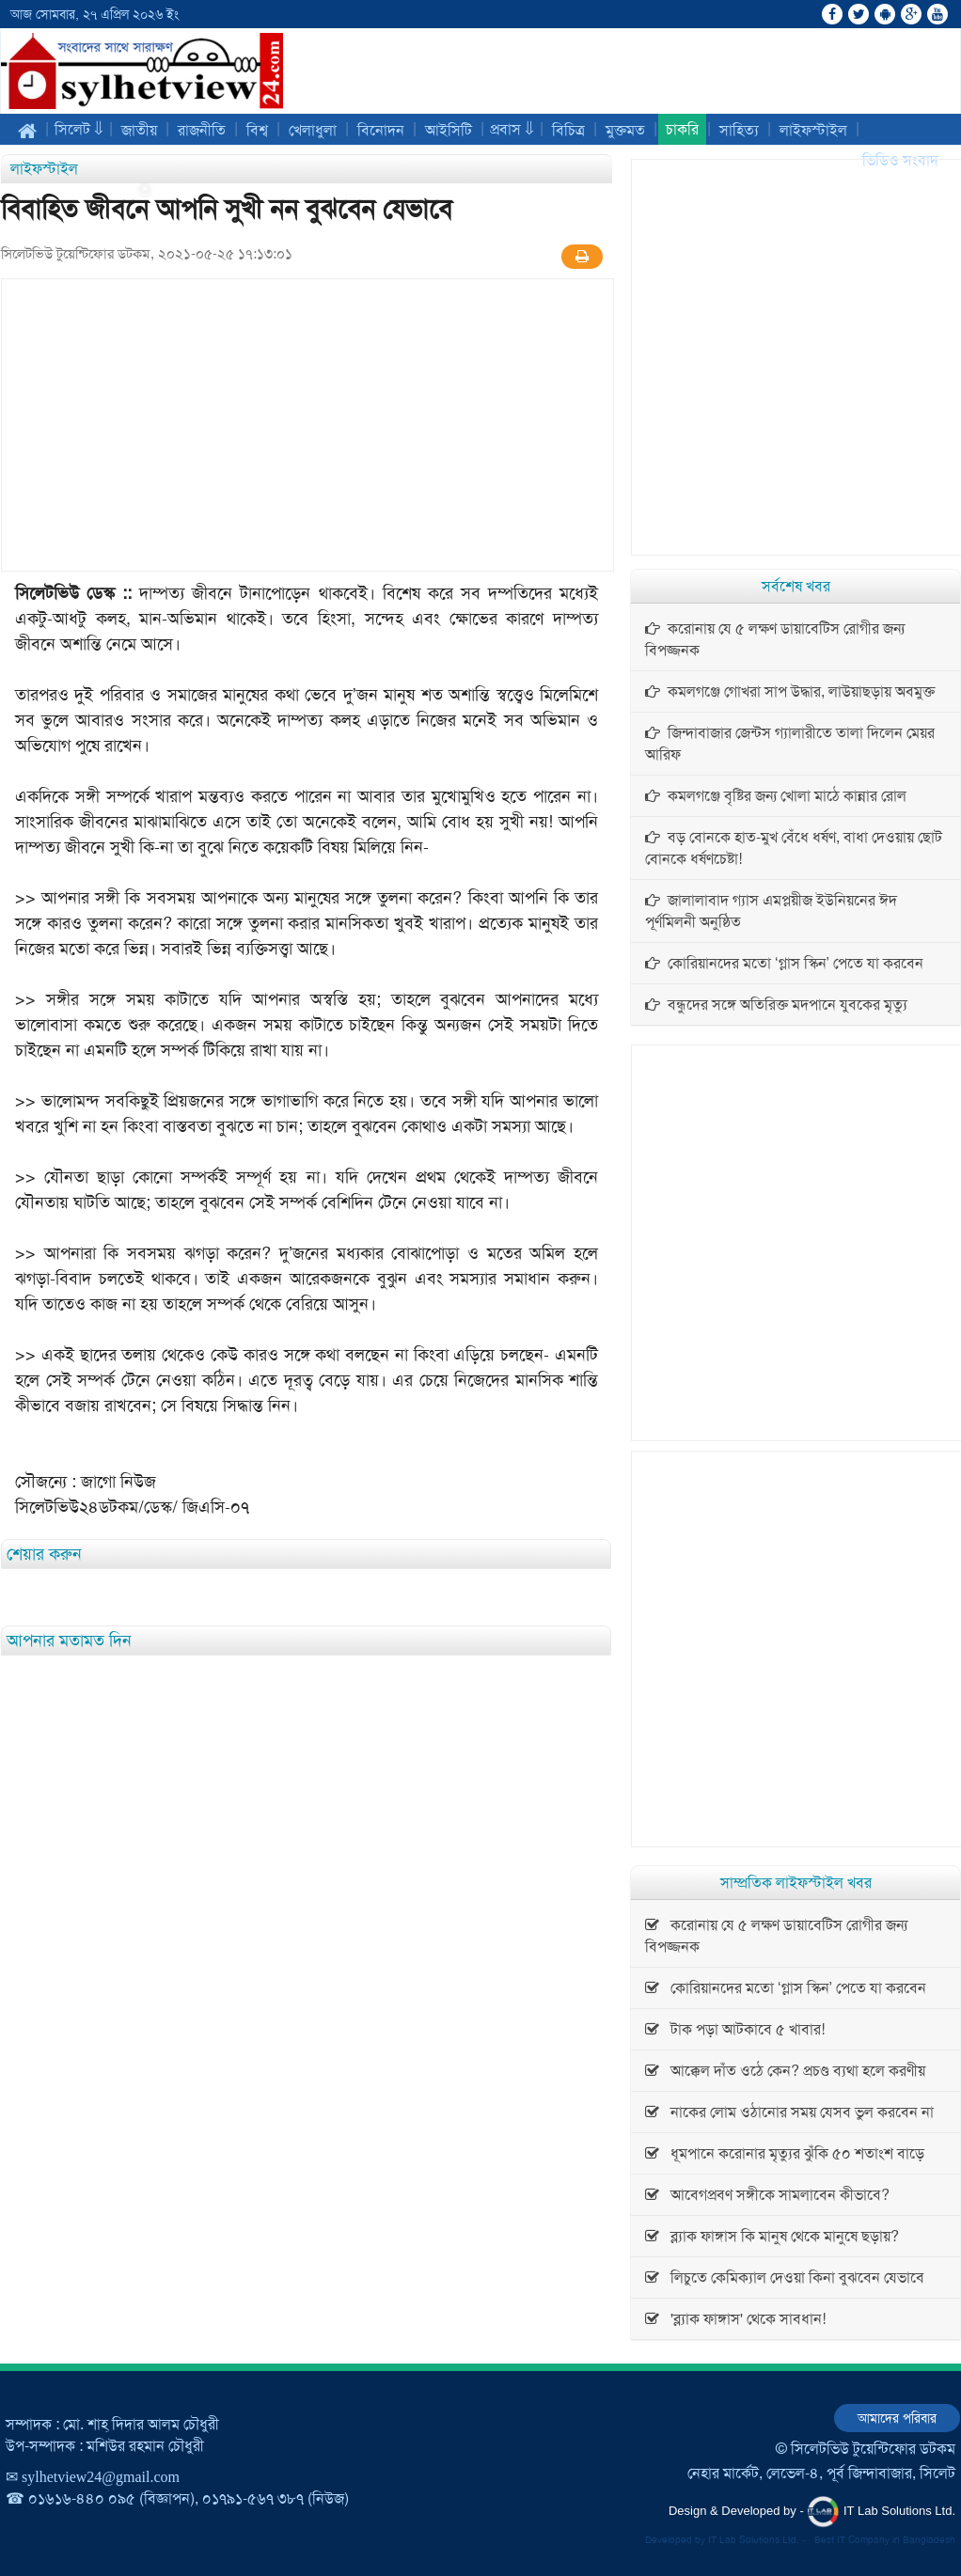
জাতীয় (139, 130)
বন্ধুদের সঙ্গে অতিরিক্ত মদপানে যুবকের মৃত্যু (776, 1004)
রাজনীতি (202, 130)
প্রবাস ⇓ (512, 129)
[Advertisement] (75, 463)
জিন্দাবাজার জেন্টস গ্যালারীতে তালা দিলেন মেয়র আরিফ (790, 743)
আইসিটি (448, 130)
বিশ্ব (257, 130)
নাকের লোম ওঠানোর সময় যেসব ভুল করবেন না (789, 2112)
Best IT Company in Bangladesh (884, 2540)
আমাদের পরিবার (897, 2418)
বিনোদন (380, 130)
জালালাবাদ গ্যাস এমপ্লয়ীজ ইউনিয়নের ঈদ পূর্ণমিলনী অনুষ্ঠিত (771, 911)
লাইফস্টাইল (813, 130)
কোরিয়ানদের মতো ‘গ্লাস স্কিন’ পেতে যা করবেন (784, 963)
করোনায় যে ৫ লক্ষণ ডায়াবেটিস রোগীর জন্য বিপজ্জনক (775, 639)
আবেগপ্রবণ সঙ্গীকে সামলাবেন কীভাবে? (767, 2195)
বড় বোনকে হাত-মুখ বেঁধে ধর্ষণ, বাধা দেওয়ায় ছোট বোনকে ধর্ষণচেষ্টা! (793, 848)
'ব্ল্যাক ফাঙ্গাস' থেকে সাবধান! (735, 2319)
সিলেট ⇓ (79, 129)
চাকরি (682, 129)
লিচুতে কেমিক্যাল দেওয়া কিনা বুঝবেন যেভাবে (784, 2277)
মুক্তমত (625, 130)
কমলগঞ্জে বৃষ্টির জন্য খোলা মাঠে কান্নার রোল (775, 796)
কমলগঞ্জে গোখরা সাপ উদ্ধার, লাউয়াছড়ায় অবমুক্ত (790, 691)
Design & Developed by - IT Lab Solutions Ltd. (812, 2511)
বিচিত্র (568, 130)
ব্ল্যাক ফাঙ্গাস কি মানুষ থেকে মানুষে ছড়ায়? (772, 2236)
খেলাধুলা (313, 130)
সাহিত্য (739, 130)
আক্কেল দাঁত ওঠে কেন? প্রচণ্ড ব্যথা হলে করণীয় (785, 2071)
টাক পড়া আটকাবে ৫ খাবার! (735, 2029)
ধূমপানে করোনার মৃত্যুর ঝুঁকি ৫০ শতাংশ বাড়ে (784, 2153)
